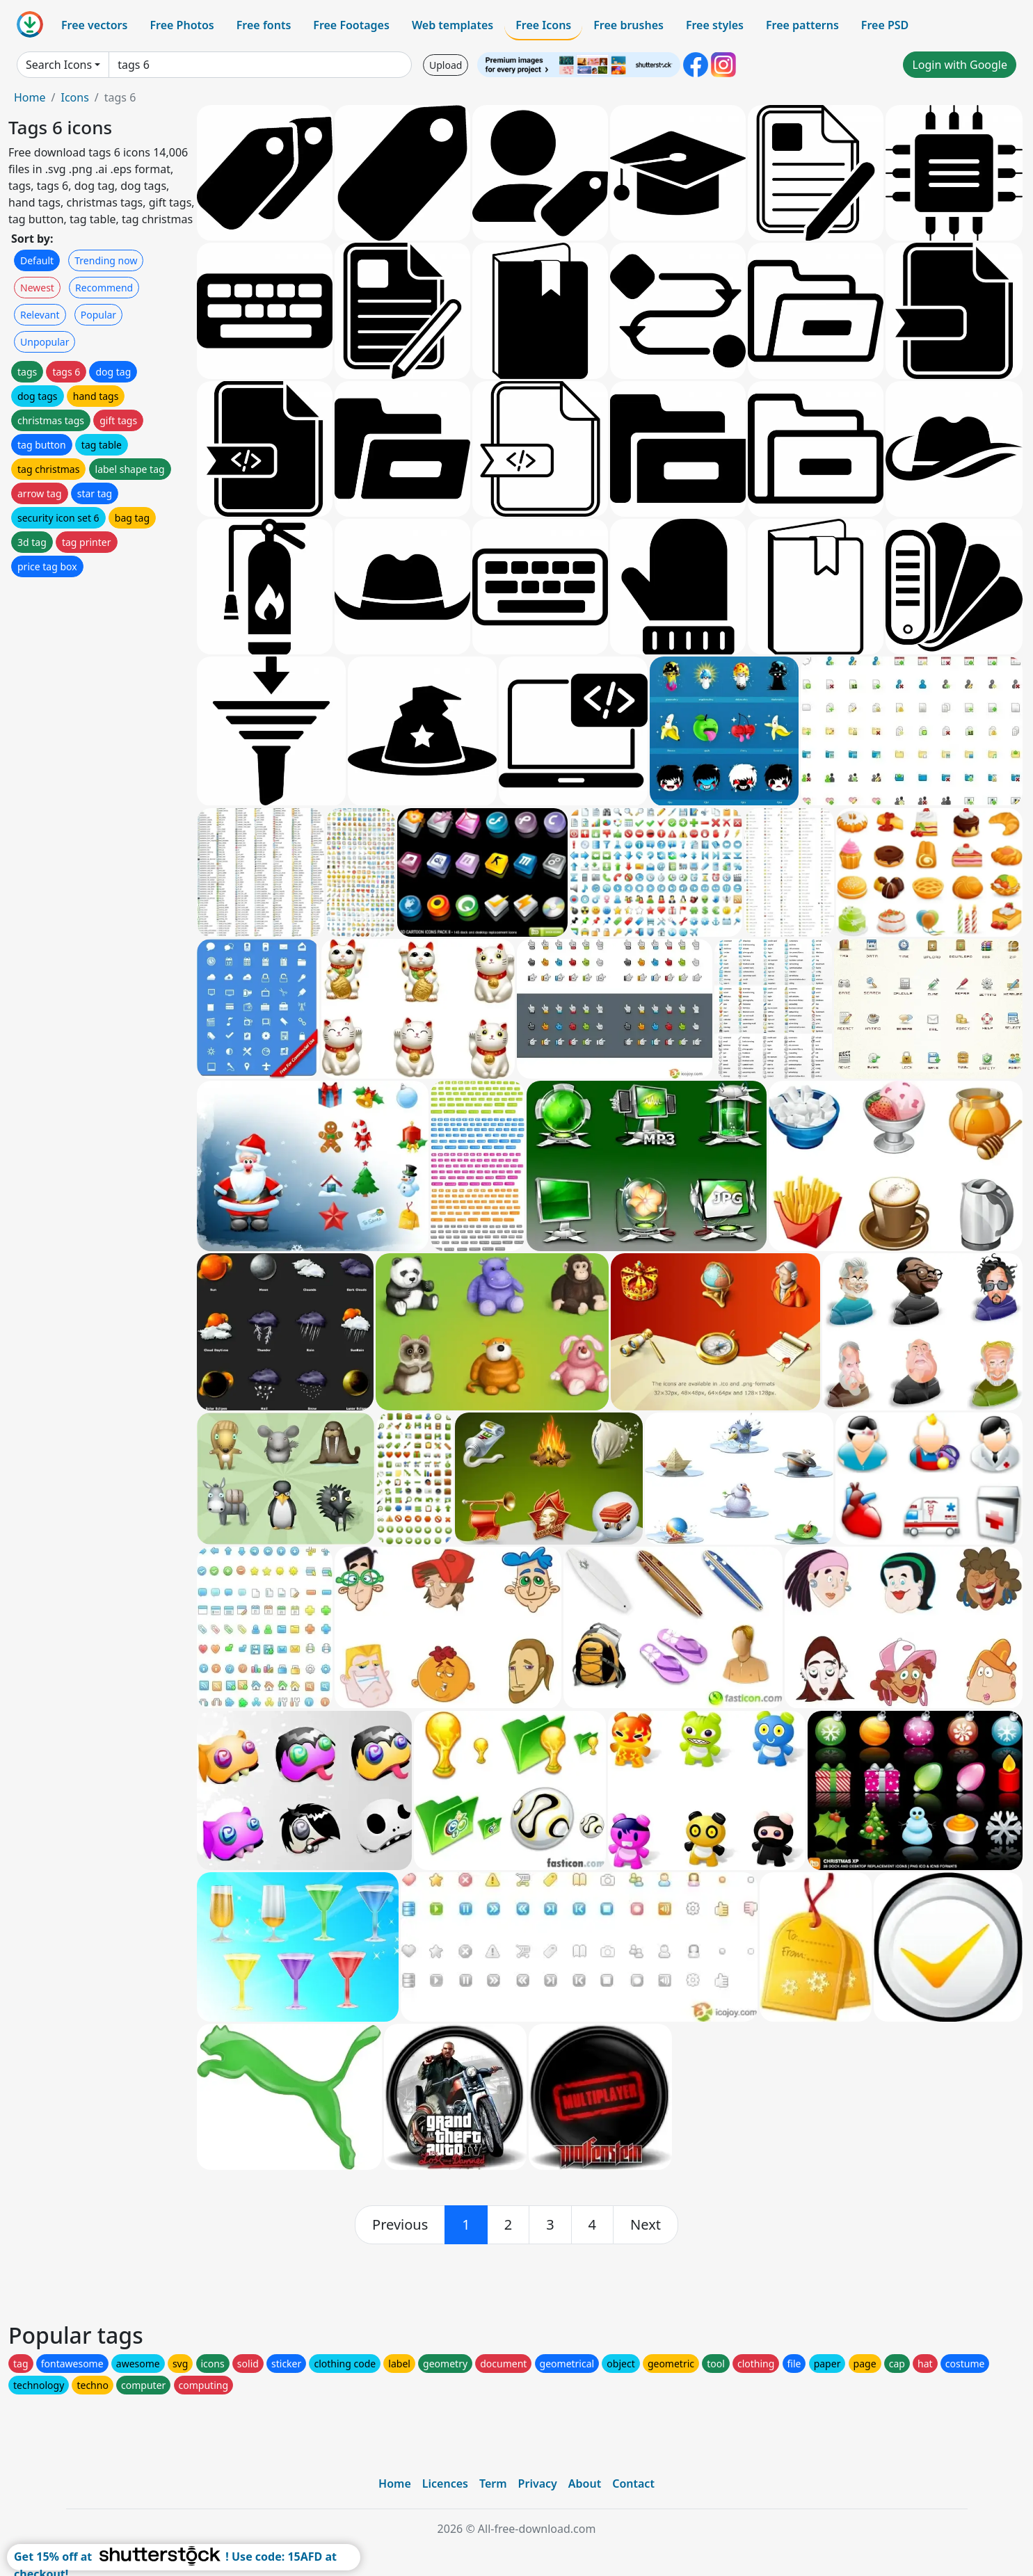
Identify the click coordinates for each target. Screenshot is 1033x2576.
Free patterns (802, 25)
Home (30, 97)
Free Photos (182, 25)
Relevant (40, 314)
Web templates (452, 25)
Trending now (105, 260)
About (584, 2483)
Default (37, 260)
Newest (37, 287)
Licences (445, 2483)
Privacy (537, 2483)
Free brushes (628, 25)
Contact (633, 2483)
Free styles (715, 25)
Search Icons (59, 64)
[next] (645, 2224)
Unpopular (44, 341)
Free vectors (94, 25)
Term (493, 2483)
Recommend (104, 287)
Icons (74, 97)
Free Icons (543, 25)
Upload (445, 65)
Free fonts (264, 25)
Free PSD (884, 25)
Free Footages (351, 25)
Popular (98, 314)
